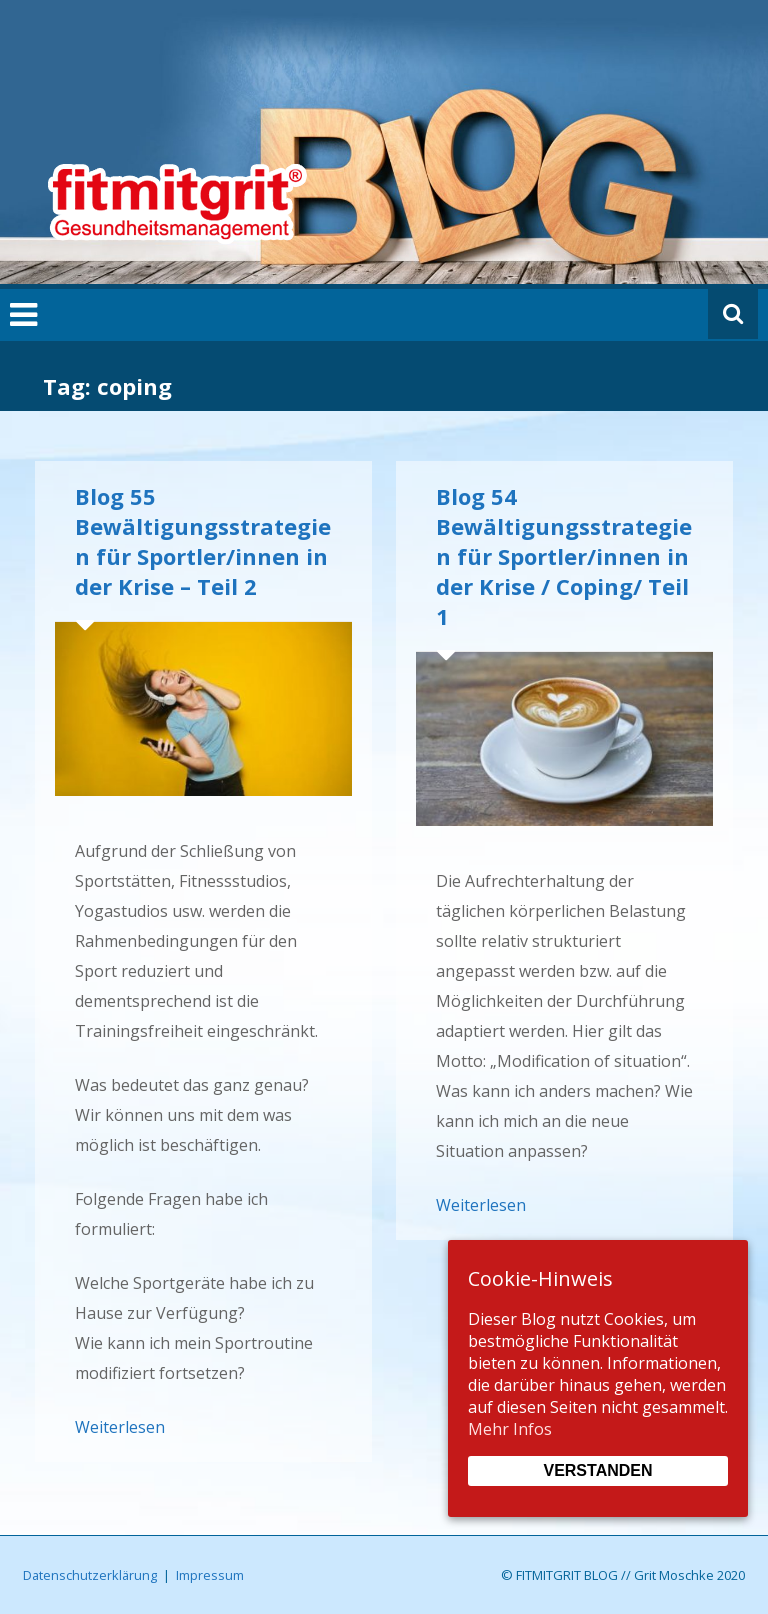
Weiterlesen (120, 1427)
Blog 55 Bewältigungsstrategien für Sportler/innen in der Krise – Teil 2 (203, 541)
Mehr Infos (510, 1429)
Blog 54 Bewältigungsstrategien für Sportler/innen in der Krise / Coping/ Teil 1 (564, 556)
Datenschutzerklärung (90, 1575)
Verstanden (597, 1470)
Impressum (210, 1575)
